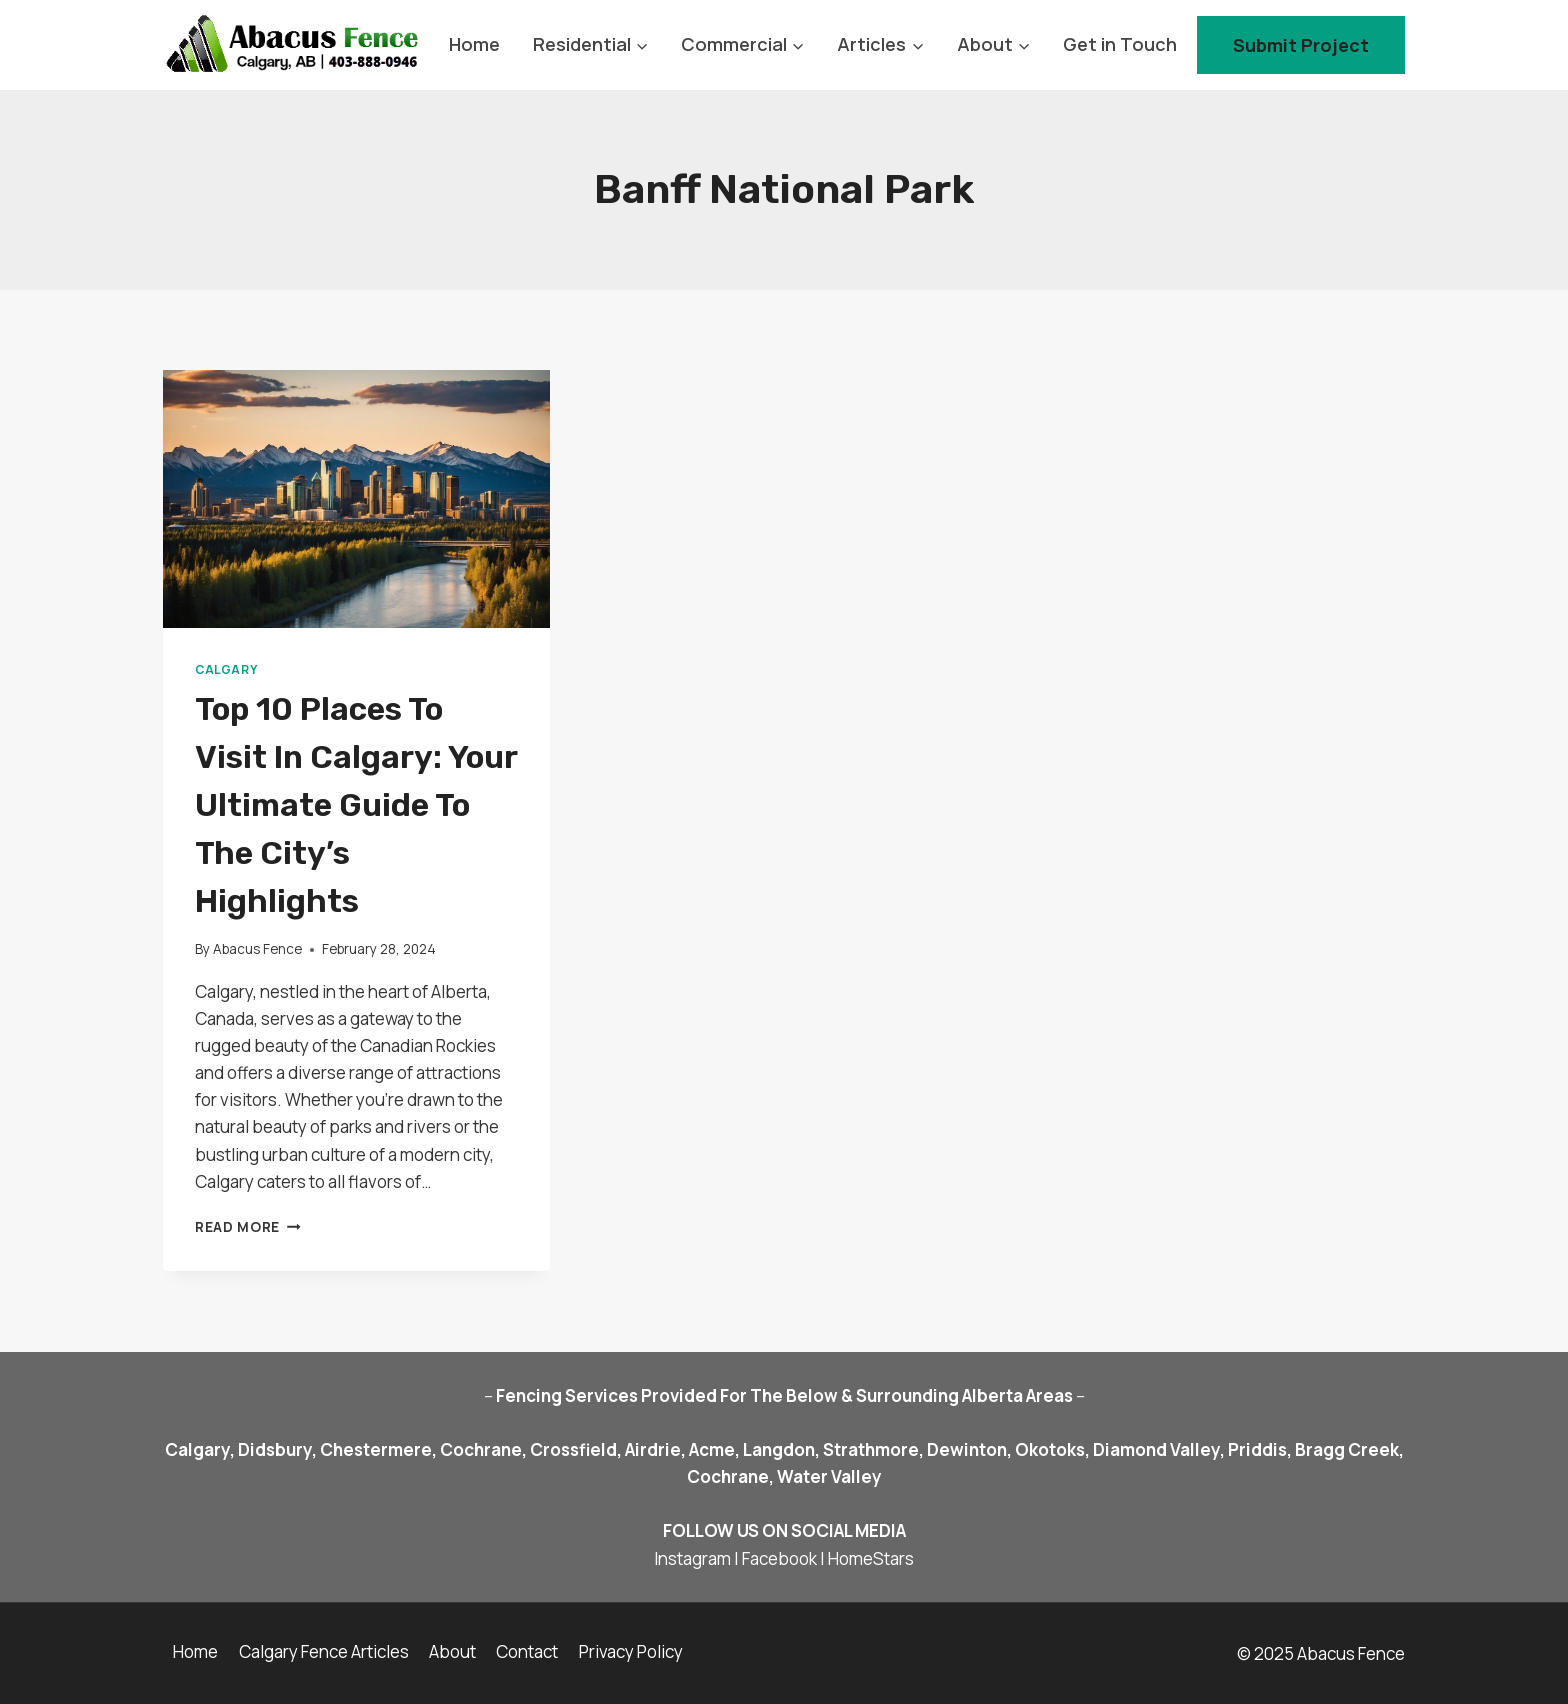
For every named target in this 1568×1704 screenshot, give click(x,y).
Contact (527, 1651)
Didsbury (275, 1449)
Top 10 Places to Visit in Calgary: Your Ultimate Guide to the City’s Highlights (356, 805)
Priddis (1257, 1449)
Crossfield (573, 1449)
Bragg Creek (1347, 1449)
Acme (712, 1449)
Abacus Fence (257, 949)
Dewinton (967, 1449)
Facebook (779, 1558)
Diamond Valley (1156, 1449)
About (452, 1651)
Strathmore (871, 1449)
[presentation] (356, 499)
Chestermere (376, 1449)
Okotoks (1050, 1449)
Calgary (226, 669)
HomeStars (871, 1558)
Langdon (779, 1449)
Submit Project (1301, 45)
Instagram (692, 1558)
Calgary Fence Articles (324, 1651)
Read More (248, 1227)
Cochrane (479, 1449)
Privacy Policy (631, 1651)
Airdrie (653, 1449)
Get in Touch (1120, 44)
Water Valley (829, 1476)
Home (474, 44)
